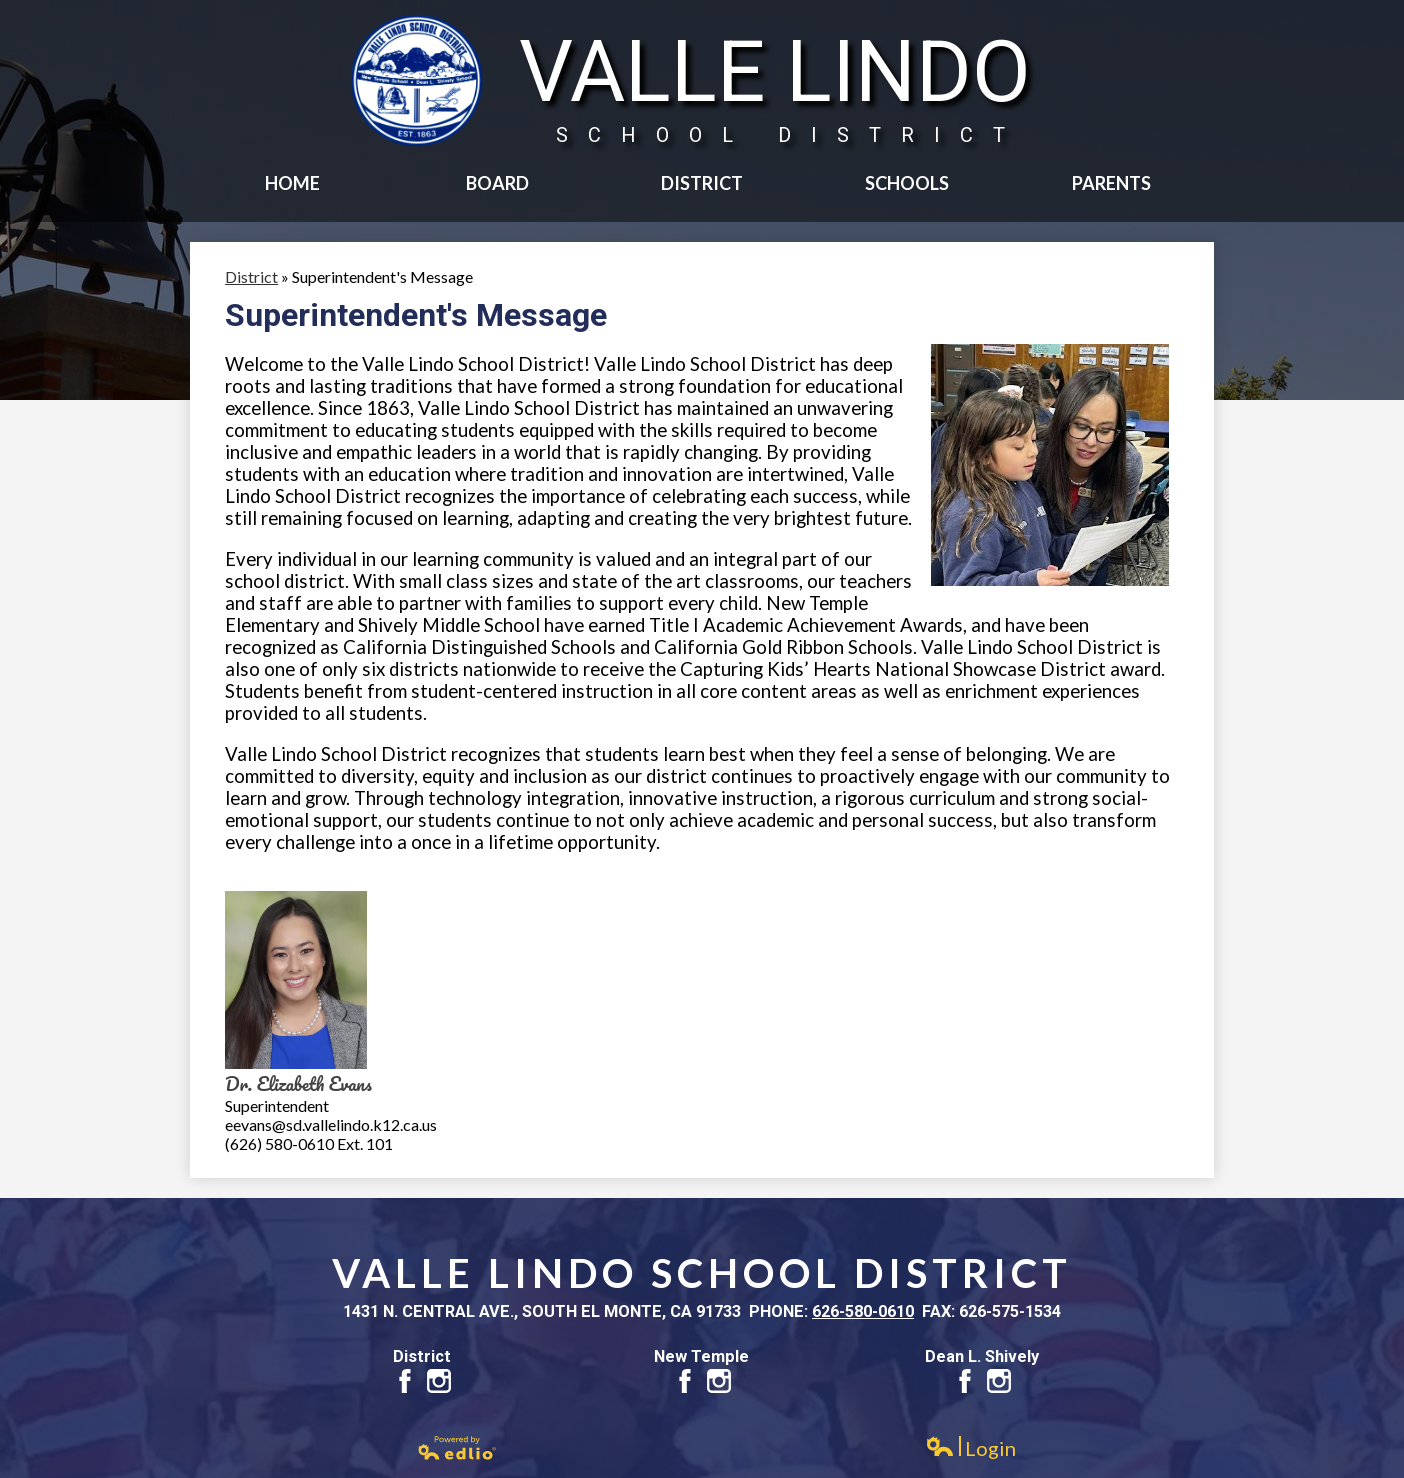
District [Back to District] (251, 276)
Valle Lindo (775, 84)
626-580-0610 (863, 1311)
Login (970, 1448)
